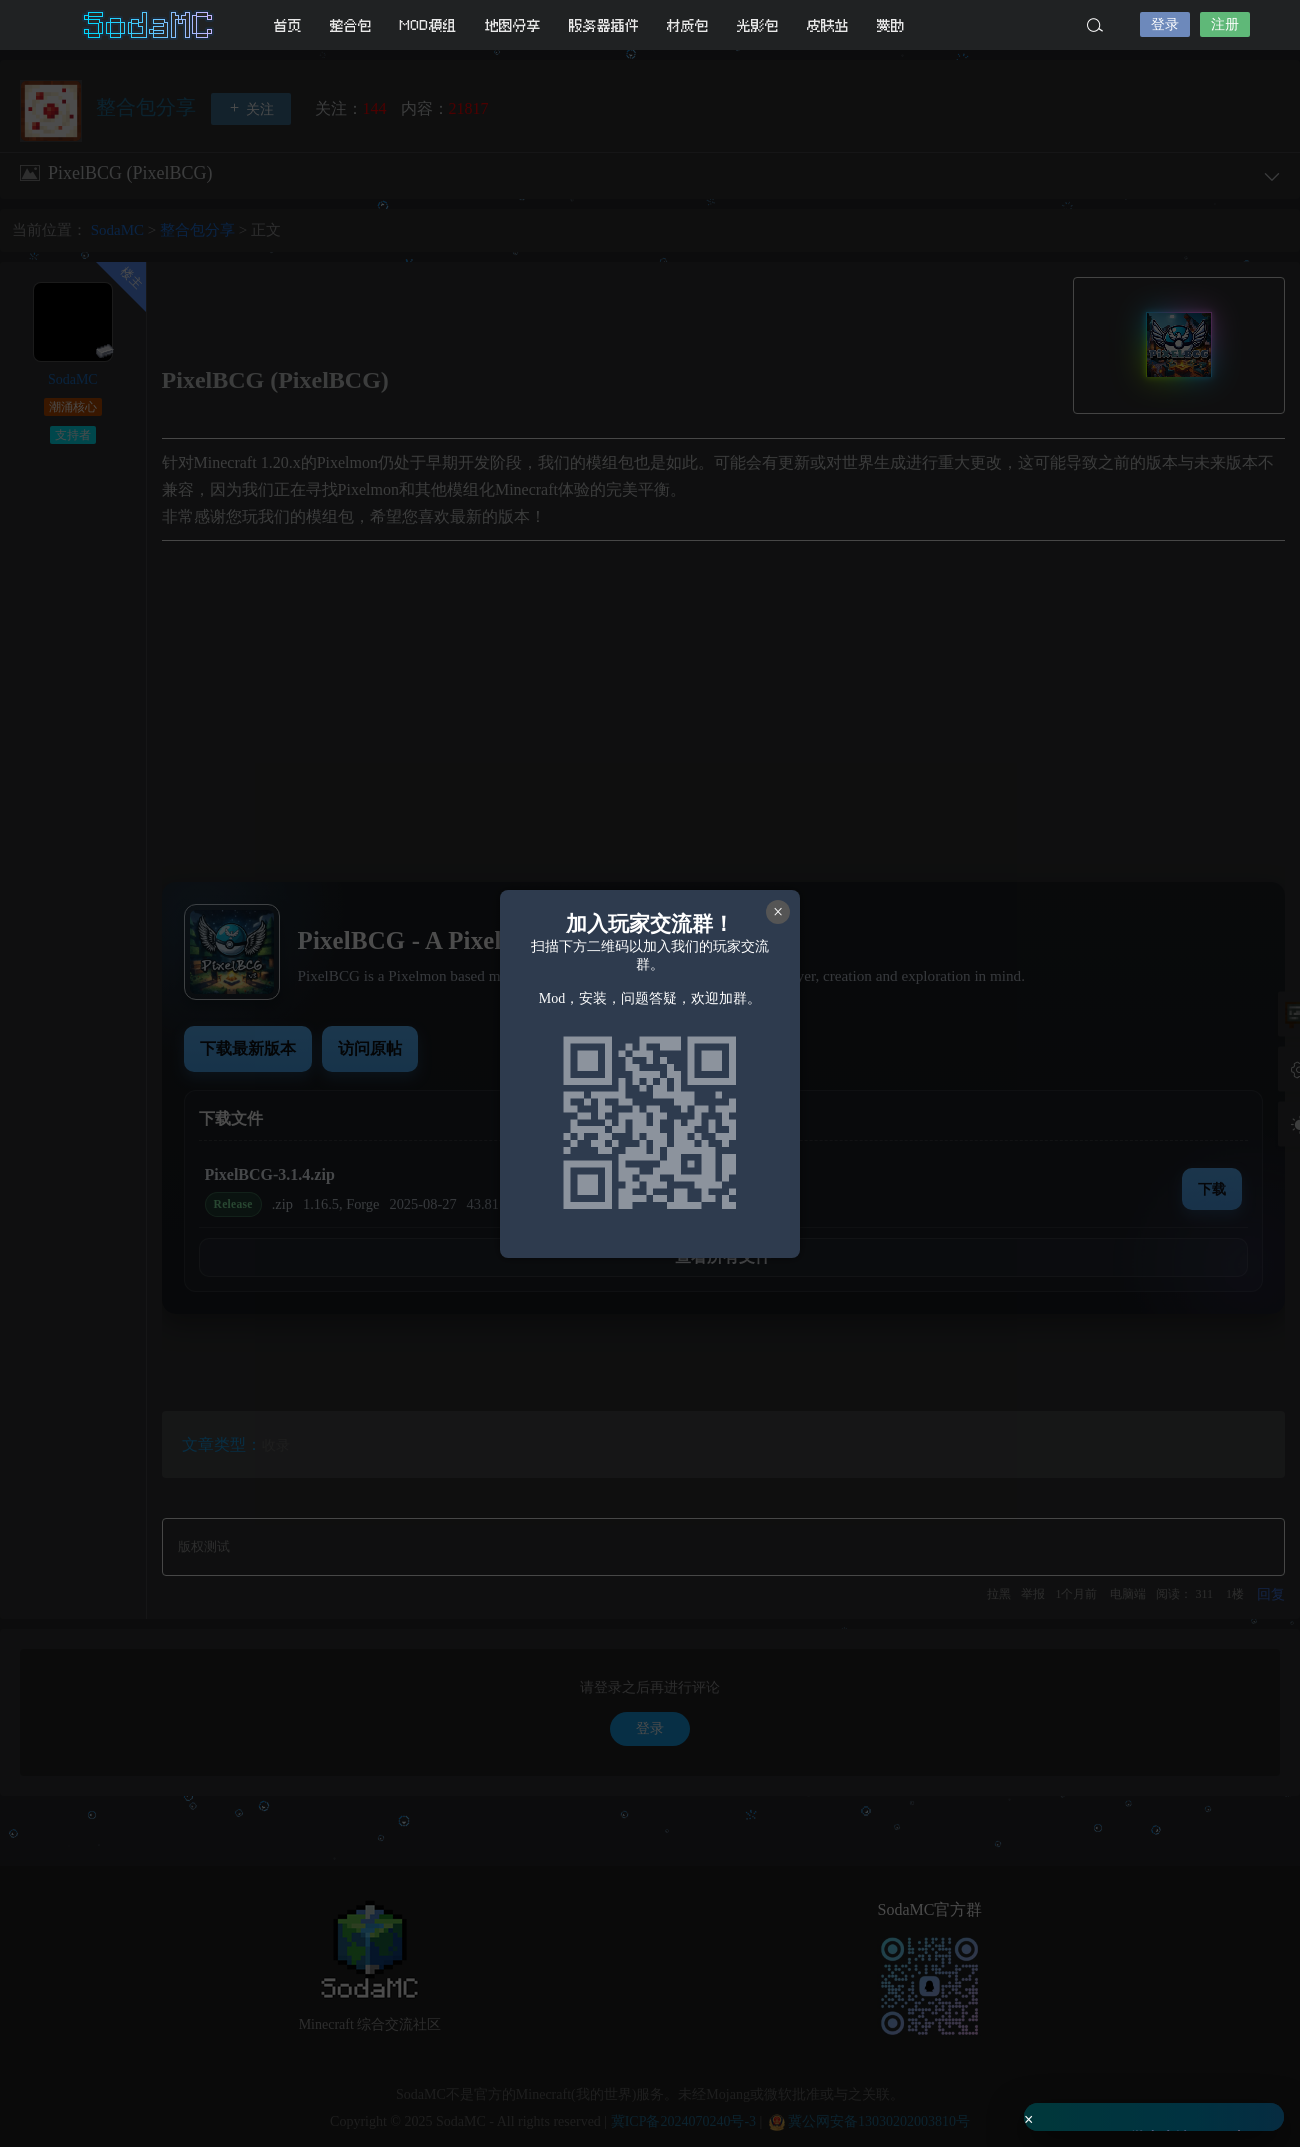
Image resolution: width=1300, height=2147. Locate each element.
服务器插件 (604, 25)
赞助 (891, 25)
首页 (288, 25)
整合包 (351, 25)
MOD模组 (428, 25)
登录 (1165, 24)
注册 (1225, 24)
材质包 (688, 25)
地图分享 (513, 25)
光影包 (758, 25)
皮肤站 (828, 25)
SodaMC (150, 25)
